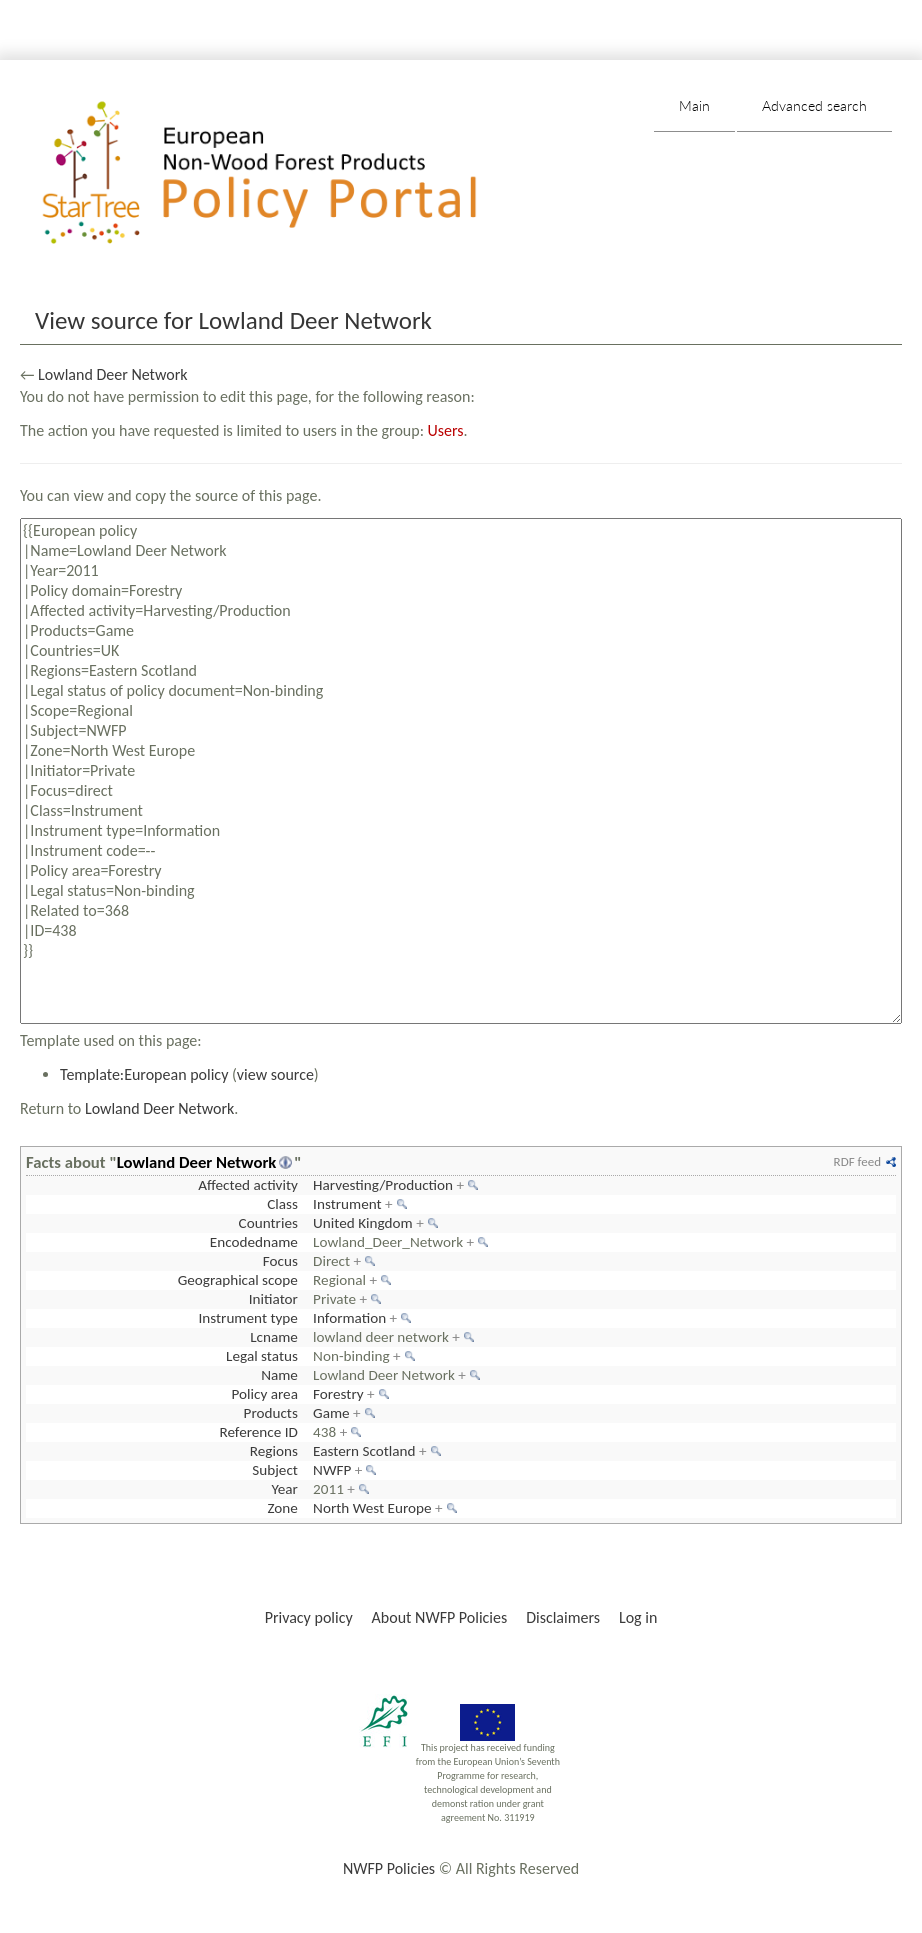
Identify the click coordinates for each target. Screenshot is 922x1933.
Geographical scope (238, 1280)
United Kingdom (363, 1223)
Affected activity (248, 1185)
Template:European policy (144, 1074)
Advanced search (814, 105)
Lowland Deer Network (112, 374)
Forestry (338, 1394)
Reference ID (258, 1432)
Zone (282, 1508)
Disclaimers (563, 1617)
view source (275, 1074)
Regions (274, 1451)
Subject (275, 1470)
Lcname (274, 1337)
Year (284, 1489)
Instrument (347, 1204)
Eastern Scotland (364, 1451)
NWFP (332, 1470)
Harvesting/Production (383, 1185)
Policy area (264, 1394)
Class (282, 1204)
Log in (638, 1617)
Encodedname (254, 1242)
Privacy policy (309, 1617)
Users (446, 430)
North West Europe (372, 1508)
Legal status (262, 1356)
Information (349, 1318)
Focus (280, 1261)
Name (279, 1375)
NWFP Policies (389, 1868)
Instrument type (247, 1318)
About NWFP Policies (440, 1617)
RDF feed (857, 1161)
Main (694, 105)
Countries (268, 1223)
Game (331, 1413)
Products (271, 1413)
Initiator (273, 1299)
